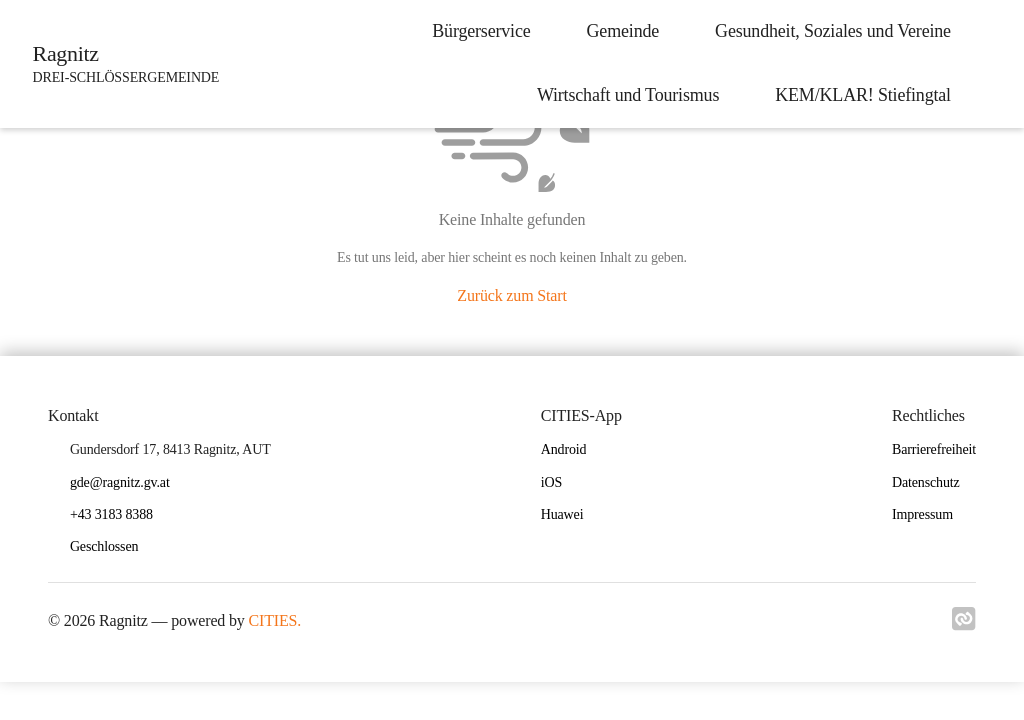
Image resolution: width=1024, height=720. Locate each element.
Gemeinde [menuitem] (616, 31)
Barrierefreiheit (934, 449)
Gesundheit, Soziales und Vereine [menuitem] (826, 31)
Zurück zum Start (511, 295)
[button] (112, 547)
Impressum (922, 514)
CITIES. (275, 620)
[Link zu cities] (964, 625)
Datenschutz (926, 482)
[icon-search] (990, 64)
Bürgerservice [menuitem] (474, 31)
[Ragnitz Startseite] (123, 64)
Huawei (562, 514)
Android (564, 449)
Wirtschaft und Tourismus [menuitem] (621, 95)
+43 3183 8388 (111, 514)
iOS (551, 482)
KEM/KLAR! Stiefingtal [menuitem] (856, 95)
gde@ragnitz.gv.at (120, 482)
